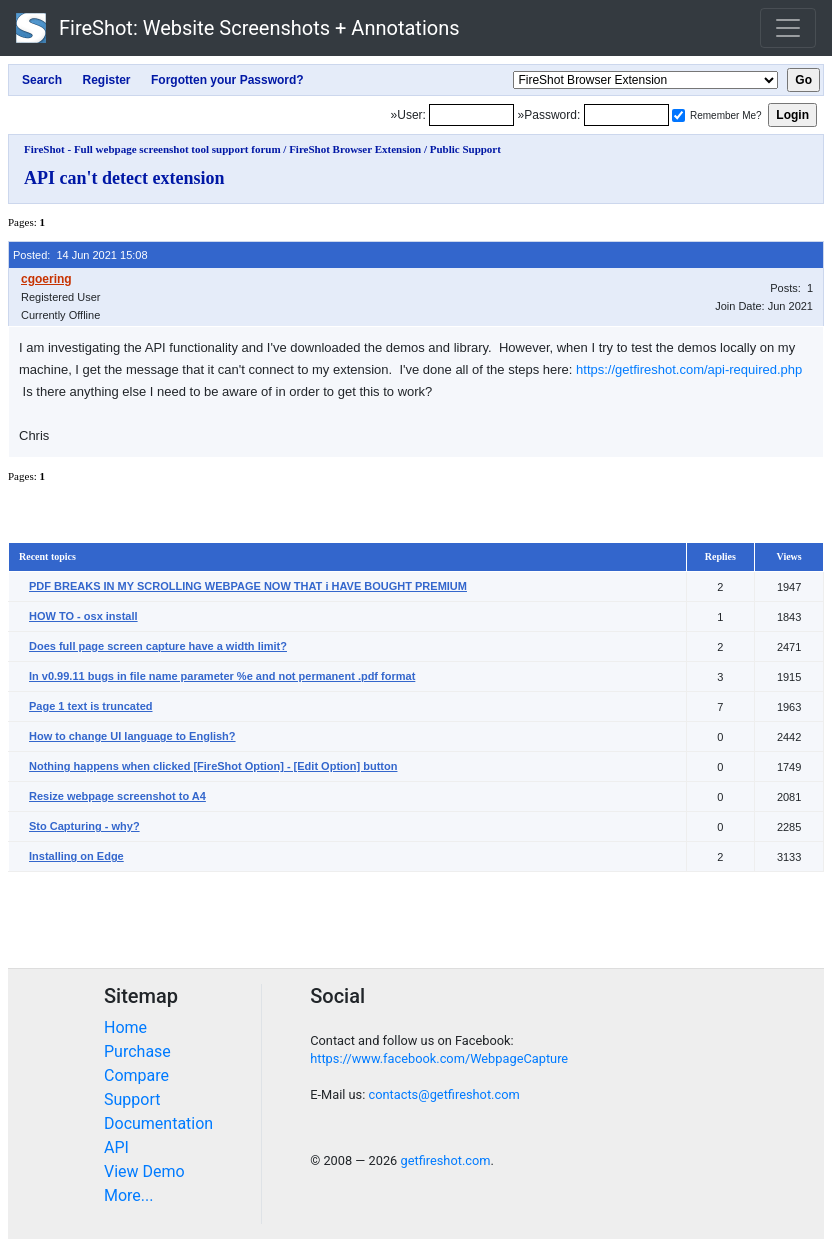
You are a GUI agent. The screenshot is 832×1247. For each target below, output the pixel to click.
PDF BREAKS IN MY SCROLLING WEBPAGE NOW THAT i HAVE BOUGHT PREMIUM (248, 586)
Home (125, 1027)
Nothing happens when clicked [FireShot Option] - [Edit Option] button (213, 766)
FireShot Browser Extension (355, 149)
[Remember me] (678, 115)
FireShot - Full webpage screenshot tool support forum (152, 149)
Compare (136, 1075)
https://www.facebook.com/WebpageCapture (439, 1058)
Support (132, 1099)
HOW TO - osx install (83, 616)
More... (129, 1195)
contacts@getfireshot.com (443, 1094)
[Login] (471, 115)
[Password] (626, 115)
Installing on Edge (76, 856)
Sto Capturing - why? (84, 826)
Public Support (465, 149)
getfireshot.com (445, 1160)
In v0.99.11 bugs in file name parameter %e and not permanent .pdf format (222, 676)
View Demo (144, 1171)
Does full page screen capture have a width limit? (158, 646)
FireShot (238, 28)
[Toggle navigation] (788, 28)
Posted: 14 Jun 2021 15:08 (80, 255)
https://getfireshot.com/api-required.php (689, 369)
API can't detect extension (124, 178)
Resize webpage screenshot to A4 (117, 796)
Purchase (137, 1051)
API (116, 1147)
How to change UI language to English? (132, 736)
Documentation (158, 1123)
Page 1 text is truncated (91, 706)
